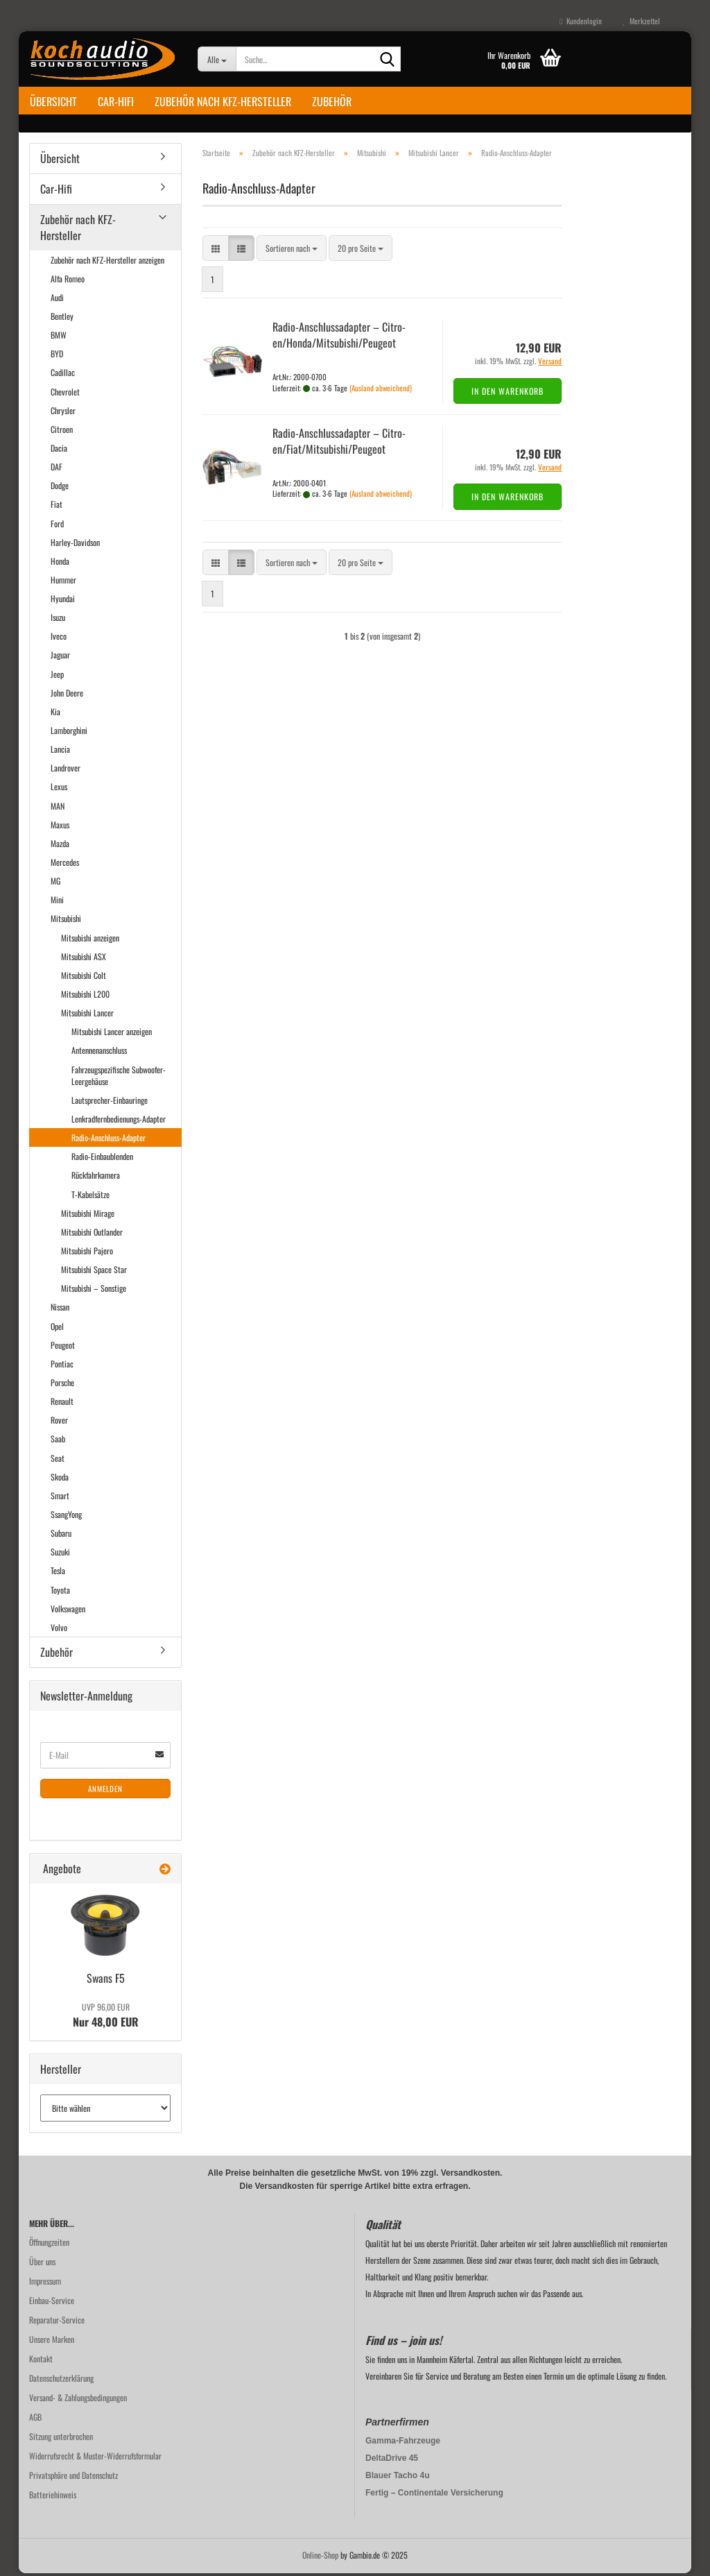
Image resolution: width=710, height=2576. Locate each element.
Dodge (60, 488)
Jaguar (60, 657)
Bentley (62, 319)
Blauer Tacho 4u (397, 2478)
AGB (35, 2419)
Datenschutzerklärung (61, 2381)
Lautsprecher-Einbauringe (109, 1103)
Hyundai (63, 601)
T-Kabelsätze (90, 1196)
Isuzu (58, 620)
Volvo (59, 1630)
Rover (59, 1422)
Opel (57, 1328)
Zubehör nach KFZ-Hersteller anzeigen (107, 262)
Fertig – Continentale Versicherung (434, 2495)
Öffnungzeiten (49, 2245)
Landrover (65, 770)
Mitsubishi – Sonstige (93, 1291)
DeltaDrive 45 (391, 2461)
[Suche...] (217, 58)
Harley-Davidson (75, 544)
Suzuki (60, 1554)
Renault (62, 1404)
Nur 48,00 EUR (106, 2018)
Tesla (58, 1573)
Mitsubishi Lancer (87, 1015)
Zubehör (332, 101)
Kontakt (41, 2361)
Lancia (60, 752)
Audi (57, 300)
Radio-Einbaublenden (102, 1159)
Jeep (57, 676)
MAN (57, 808)
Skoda (60, 1479)
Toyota (60, 1592)
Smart (60, 1498)
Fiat (56, 507)
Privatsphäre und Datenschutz (73, 2478)
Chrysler (63, 413)
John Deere (67, 695)
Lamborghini (69, 733)
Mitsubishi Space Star (94, 1272)
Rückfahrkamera (95, 1178)
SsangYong (66, 1517)
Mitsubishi (66, 921)
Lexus (59, 789)
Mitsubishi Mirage (87, 1216)
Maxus (60, 827)
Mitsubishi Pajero (87, 1253)
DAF (56, 469)
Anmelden (105, 1790)
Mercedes (65, 865)
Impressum (45, 2283)
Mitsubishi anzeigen (90, 940)
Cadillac (63, 375)
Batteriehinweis (52, 2497)
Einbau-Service (51, 2303)
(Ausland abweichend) (380, 389)
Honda (60, 564)
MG (55, 883)
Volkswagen (68, 1611)
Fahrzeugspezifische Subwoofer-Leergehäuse (118, 1077)
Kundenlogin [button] (581, 20)
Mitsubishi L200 (85, 997)
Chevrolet (65, 394)
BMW (59, 337)
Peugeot (63, 1348)
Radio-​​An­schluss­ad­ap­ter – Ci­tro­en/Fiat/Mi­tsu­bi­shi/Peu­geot (339, 443)
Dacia (59, 451)
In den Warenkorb (507, 394)
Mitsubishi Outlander (92, 1234)
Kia (55, 714)
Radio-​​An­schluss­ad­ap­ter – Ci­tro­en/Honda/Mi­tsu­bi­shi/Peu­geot (339, 337)
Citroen (62, 432)
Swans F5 (106, 1980)
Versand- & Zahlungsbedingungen (78, 2400)
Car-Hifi (116, 101)
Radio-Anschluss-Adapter (108, 1140)
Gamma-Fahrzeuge (402, 2443)
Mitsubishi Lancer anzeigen (111, 1034)
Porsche (62, 1385)
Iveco (59, 639)
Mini (57, 902)
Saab (58, 1441)
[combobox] (292, 251)
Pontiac (62, 1366)
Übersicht (53, 101)
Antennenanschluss (99, 1053)
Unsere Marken (51, 2342)
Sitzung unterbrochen (61, 2439)
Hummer (63, 582)
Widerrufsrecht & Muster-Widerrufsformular (95, 2458)
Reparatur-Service (57, 2322)
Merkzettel (641, 20)
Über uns (42, 2264)
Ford (57, 525)
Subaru (61, 1536)
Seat (57, 1460)
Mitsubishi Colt (83, 978)
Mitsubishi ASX (83, 959)
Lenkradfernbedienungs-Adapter (118, 1121)
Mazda (60, 846)
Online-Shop (320, 2558)
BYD (57, 356)
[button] (215, 251)
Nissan (60, 1309)
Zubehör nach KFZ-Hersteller (223, 101)
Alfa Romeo (68, 281)
